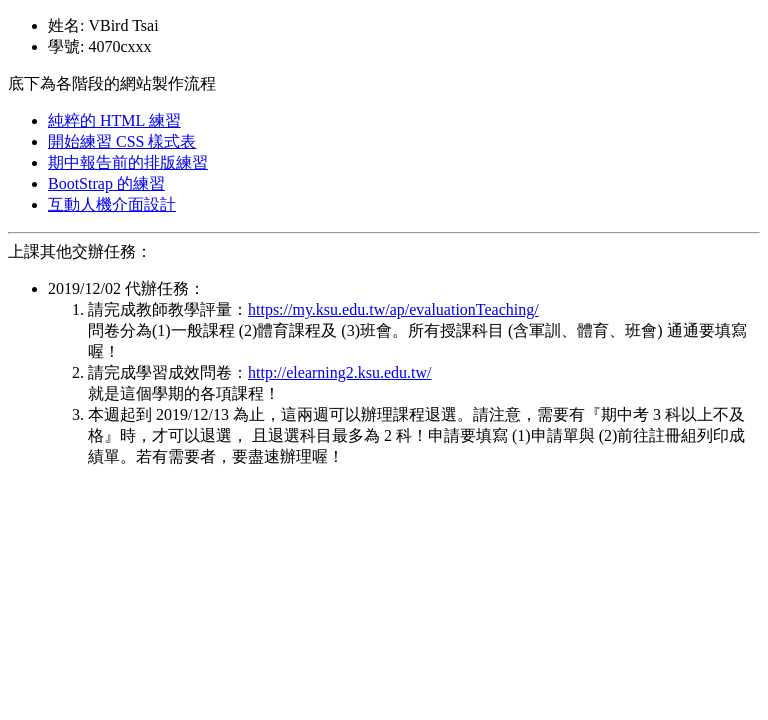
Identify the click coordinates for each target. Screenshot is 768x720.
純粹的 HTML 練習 (114, 120)
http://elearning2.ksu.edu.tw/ (340, 372)
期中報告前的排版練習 (128, 162)
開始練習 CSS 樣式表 (122, 141)
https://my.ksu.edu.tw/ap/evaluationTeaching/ (393, 309)
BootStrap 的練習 (106, 183)
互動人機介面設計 (112, 204)
